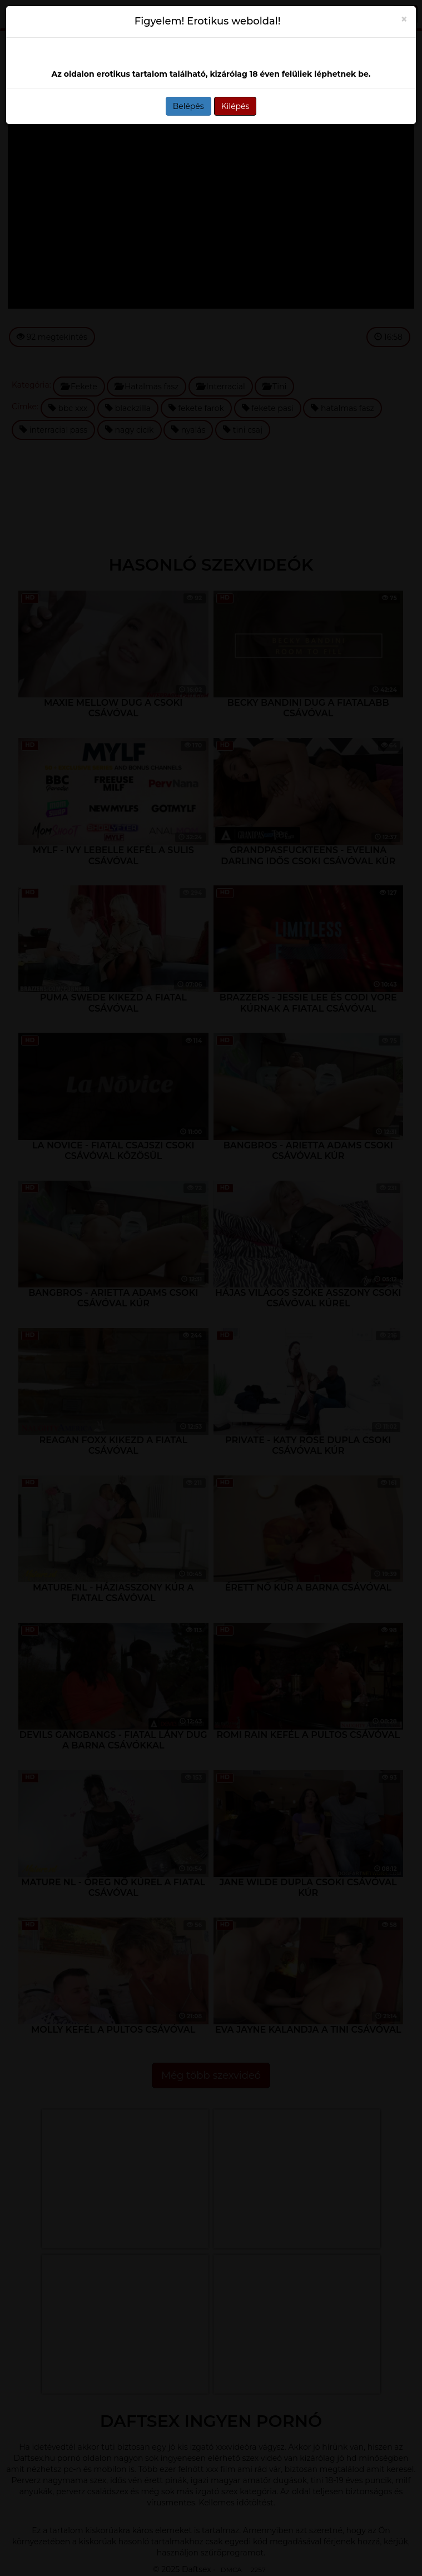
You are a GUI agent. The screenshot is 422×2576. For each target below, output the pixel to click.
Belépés (188, 106)
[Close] (404, 19)
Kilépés (235, 106)
